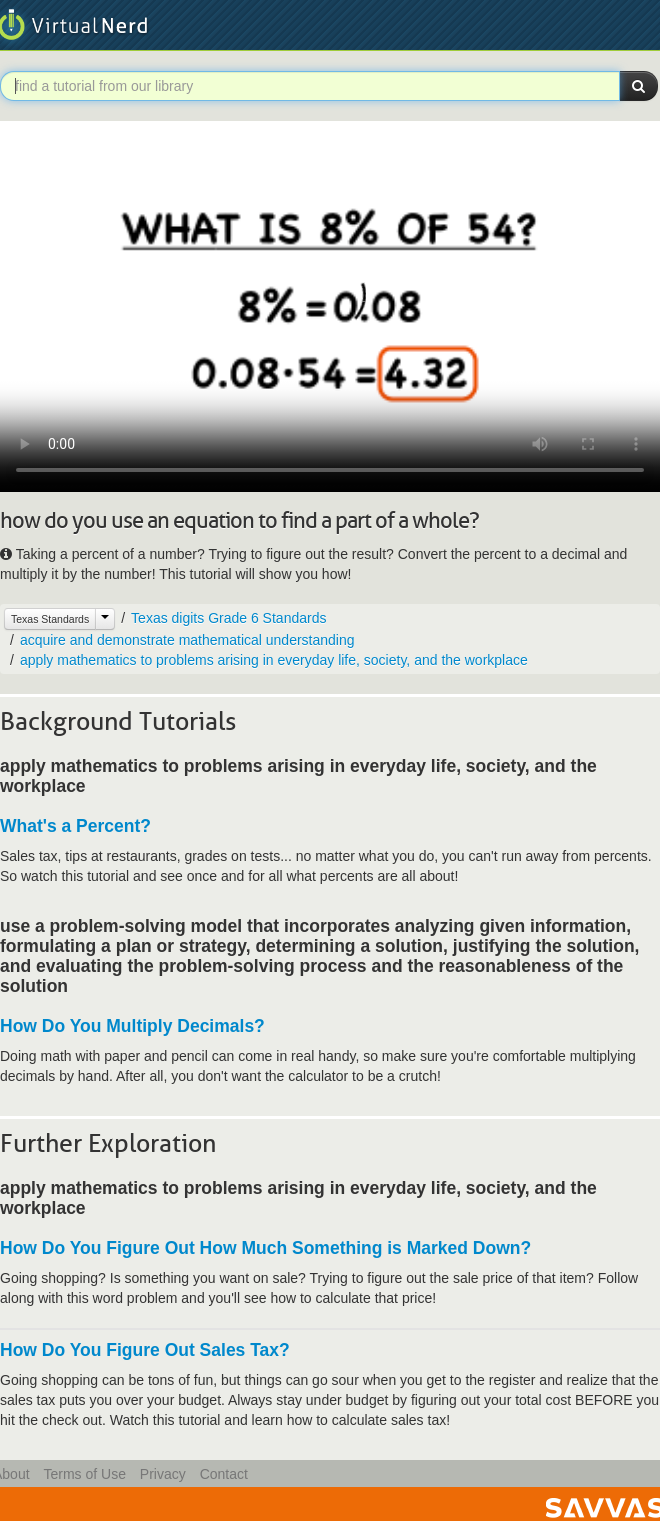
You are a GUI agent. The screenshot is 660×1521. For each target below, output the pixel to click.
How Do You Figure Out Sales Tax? (145, 1350)
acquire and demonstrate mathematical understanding (187, 640)
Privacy (163, 1474)
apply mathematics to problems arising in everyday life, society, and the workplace (274, 660)
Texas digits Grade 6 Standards (228, 618)
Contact (224, 1474)
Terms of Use (84, 1474)
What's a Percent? (75, 826)
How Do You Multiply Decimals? (132, 1026)
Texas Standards (50, 619)
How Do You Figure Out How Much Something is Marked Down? (265, 1248)
